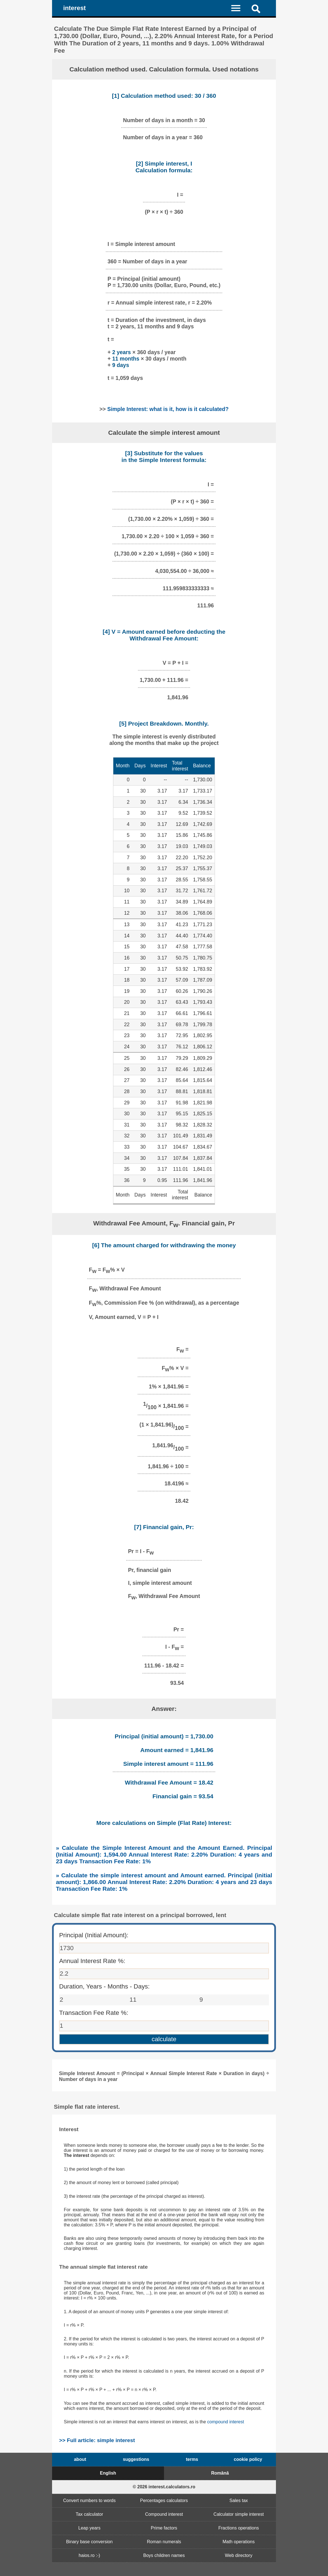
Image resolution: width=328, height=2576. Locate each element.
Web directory (238, 2555)
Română (220, 2473)
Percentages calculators (164, 2500)
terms (192, 2459)
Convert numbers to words (89, 2500)
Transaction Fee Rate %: (93, 2012)
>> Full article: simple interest (97, 2440)
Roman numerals (164, 2541)
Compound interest (164, 2514)
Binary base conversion (89, 2541)
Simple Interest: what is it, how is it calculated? (168, 409)
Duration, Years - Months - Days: (104, 1986)
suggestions (136, 2459)
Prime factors (164, 2528)
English (108, 2473)
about (80, 2459)
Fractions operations (238, 2528)
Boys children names (164, 2555)
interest (74, 7)
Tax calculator (89, 2514)
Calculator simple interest (239, 2514)
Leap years (89, 2528)
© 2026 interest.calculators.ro (164, 2486)
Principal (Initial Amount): (93, 1935)
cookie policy (248, 2459)
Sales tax (238, 2500)
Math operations (238, 2541)
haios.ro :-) (89, 2555)
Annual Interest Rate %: (92, 1960)
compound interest (225, 2421)
